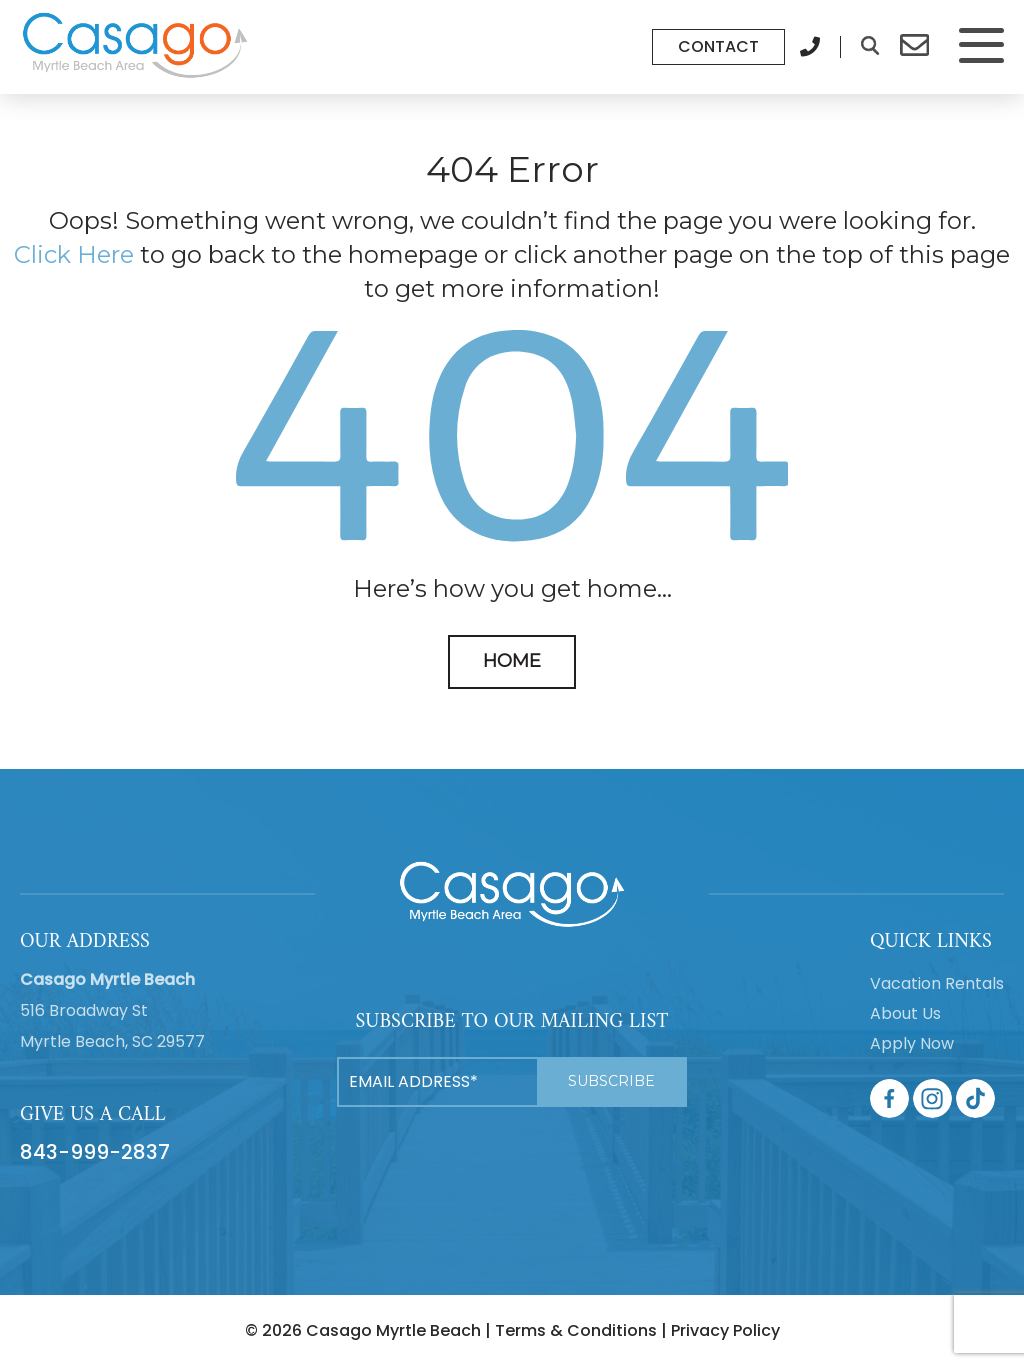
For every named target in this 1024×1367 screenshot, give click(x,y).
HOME (512, 661)
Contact (718, 46)
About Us (905, 1013)
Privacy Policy (725, 1330)
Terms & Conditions (576, 1330)
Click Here (74, 254)
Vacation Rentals (937, 983)
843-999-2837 (95, 1152)
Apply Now (912, 1043)
